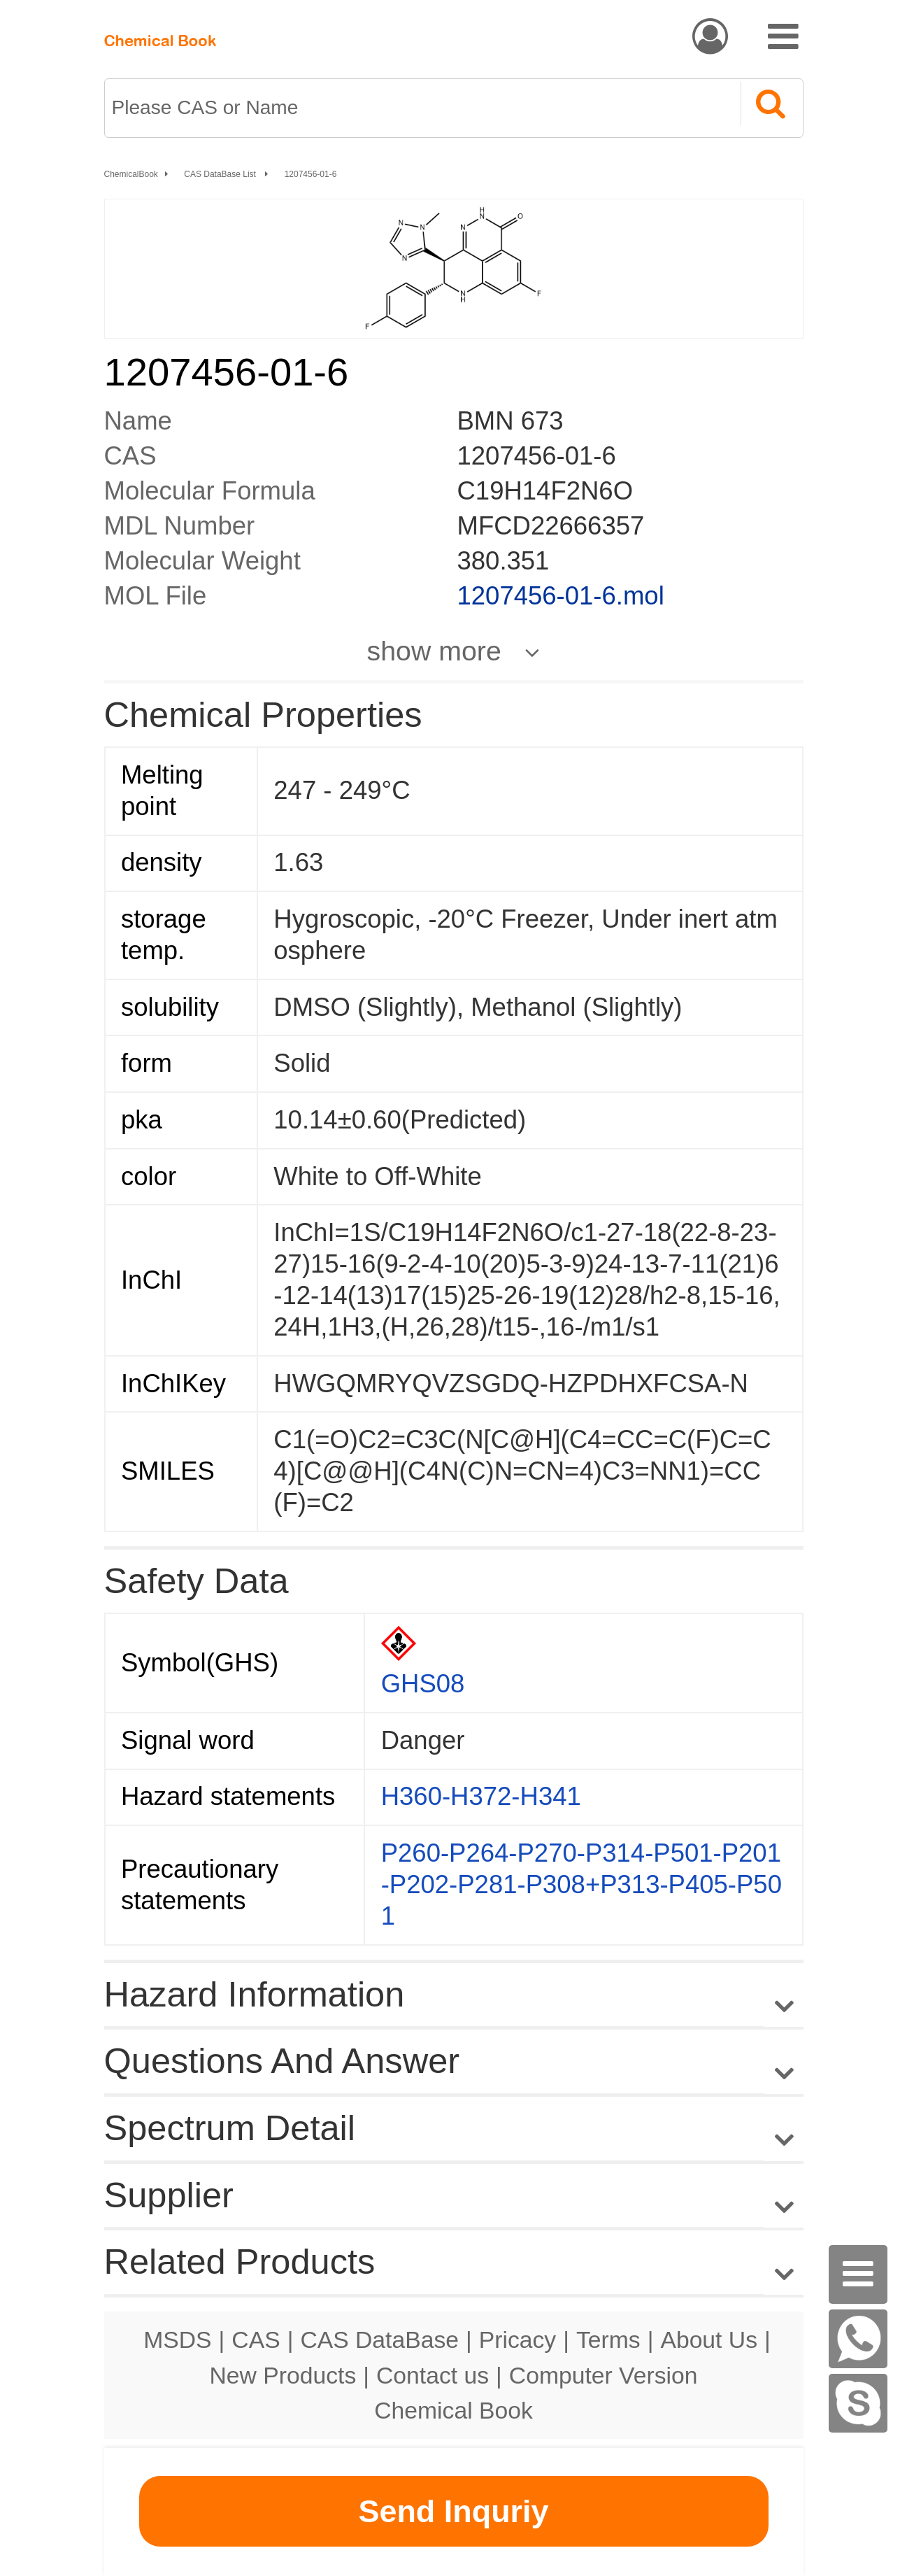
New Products (283, 2375)
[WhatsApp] (858, 2338)
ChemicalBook (131, 174)
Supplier (169, 2195)
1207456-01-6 (311, 174)
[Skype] (858, 2403)
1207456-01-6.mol (560, 595)
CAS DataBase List (221, 174)
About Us (708, 2339)
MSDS (177, 2339)
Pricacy (517, 2339)
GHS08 (423, 1683)
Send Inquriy (453, 2511)
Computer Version (603, 2375)
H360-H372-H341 (481, 1796)
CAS (255, 2339)
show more (434, 650)
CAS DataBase (379, 2339)
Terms (608, 2339)
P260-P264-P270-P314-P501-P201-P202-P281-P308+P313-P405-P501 (581, 1884)
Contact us (432, 2375)
